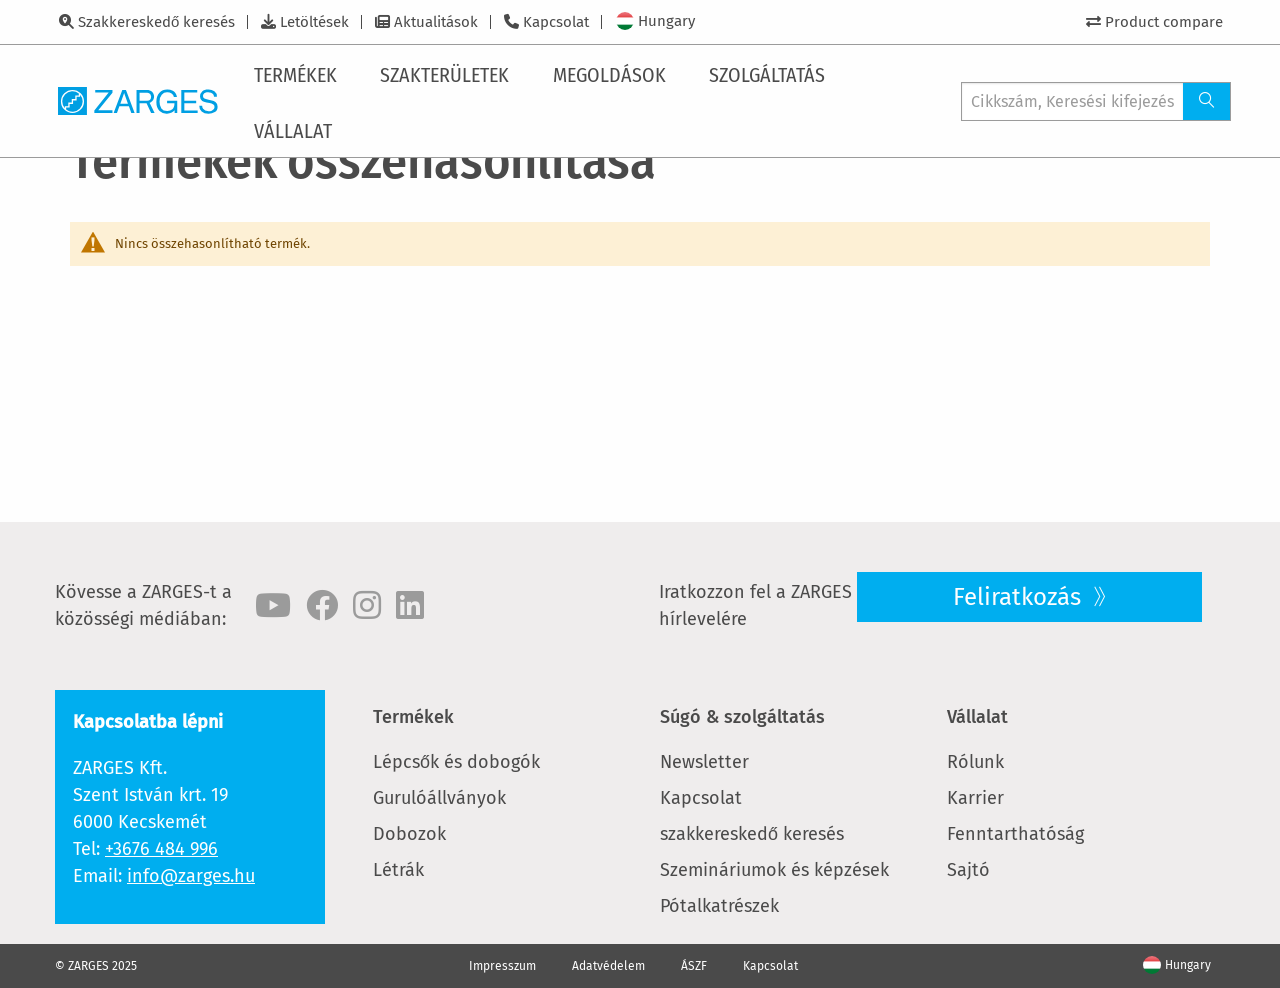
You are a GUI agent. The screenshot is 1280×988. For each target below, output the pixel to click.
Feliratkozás (1020, 597)
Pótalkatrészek (719, 906)
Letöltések (314, 22)
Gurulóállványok (439, 798)
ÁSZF (694, 966)
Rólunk (975, 762)
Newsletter (704, 762)
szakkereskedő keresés (752, 834)
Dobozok (409, 834)
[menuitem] (299, 73)
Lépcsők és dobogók (456, 762)
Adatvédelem (608, 966)
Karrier (975, 798)
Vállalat (977, 717)
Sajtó (968, 870)
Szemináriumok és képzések (774, 870)
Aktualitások (436, 22)
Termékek (413, 717)
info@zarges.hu (191, 876)
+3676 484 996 (161, 849)
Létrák (398, 870)
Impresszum (502, 966)
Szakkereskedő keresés (156, 22)
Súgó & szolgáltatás (742, 717)
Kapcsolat (556, 22)
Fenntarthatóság (1015, 834)
